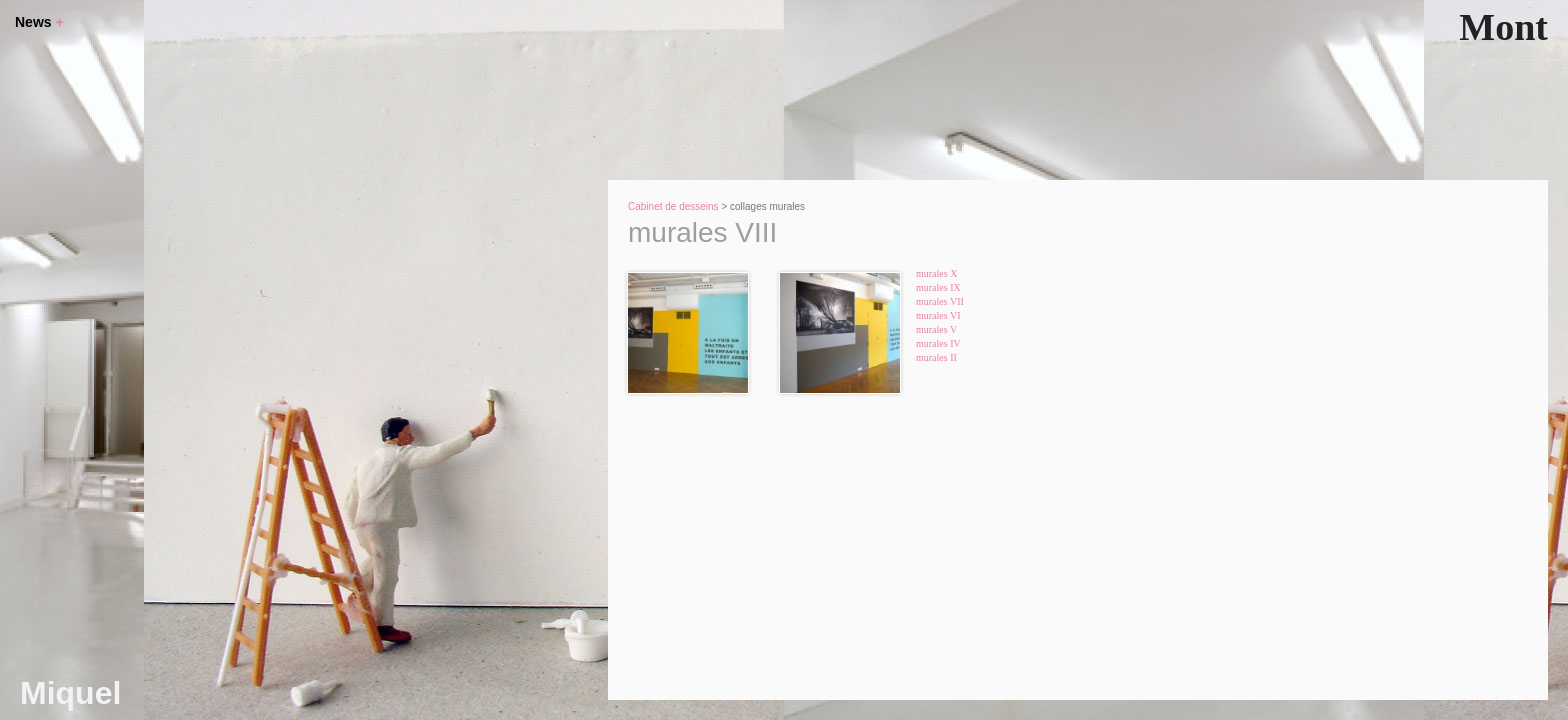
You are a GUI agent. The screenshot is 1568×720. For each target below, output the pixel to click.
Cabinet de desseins (673, 206)
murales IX (938, 287)
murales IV (938, 343)
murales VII (940, 301)
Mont (1503, 27)
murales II (936, 357)
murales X (936, 273)
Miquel (70, 693)
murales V (936, 329)
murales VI (938, 315)
